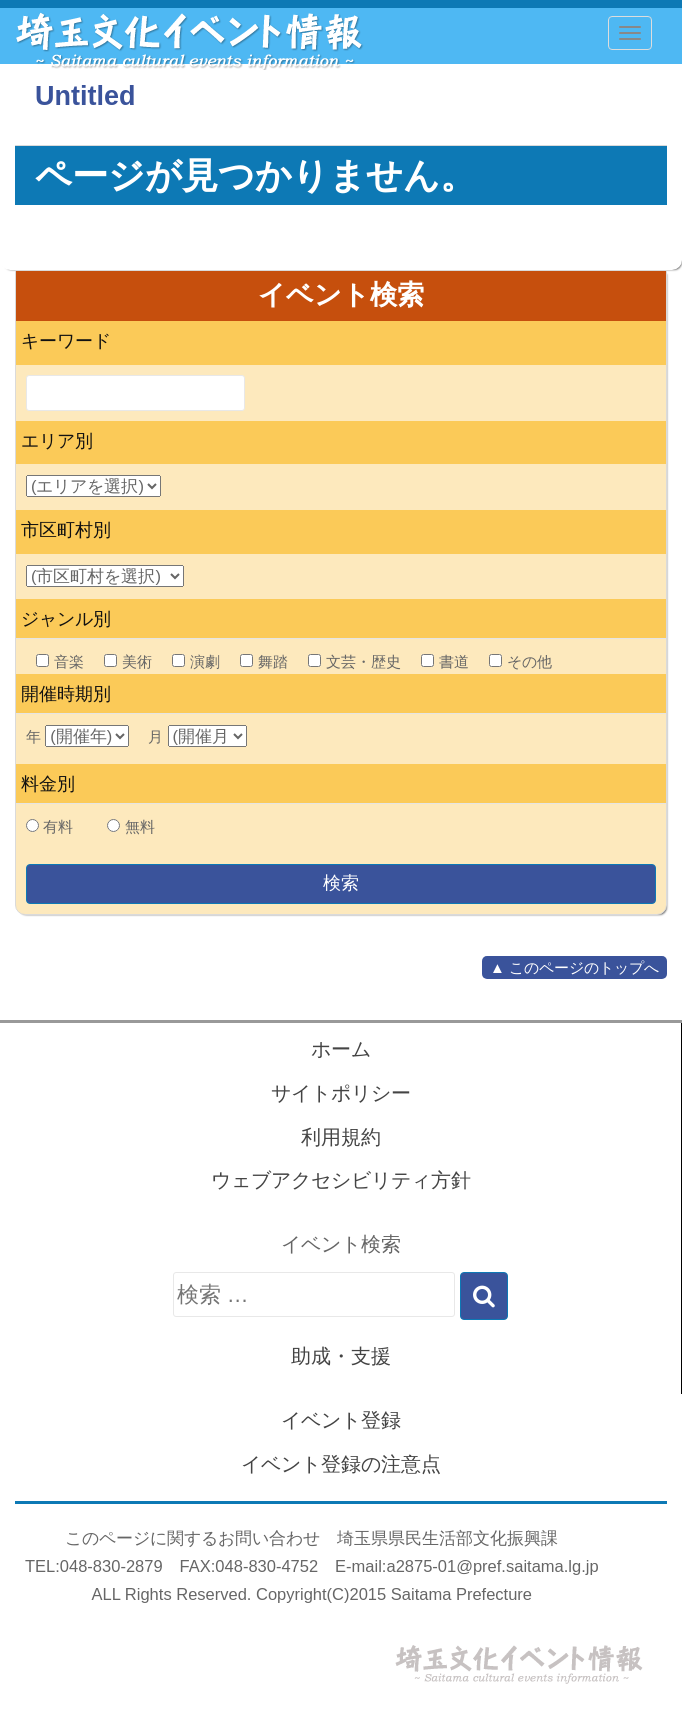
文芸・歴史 (354, 661)
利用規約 (341, 1137)
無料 (140, 826)
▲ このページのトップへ (574, 967)
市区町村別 (66, 530)
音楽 (60, 661)
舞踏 (264, 661)
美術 (128, 661)
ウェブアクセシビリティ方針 (341, 1180)
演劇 (196, 661)
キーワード (66, 341)
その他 (520, 661)
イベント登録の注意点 (341, 1464)
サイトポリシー (341, 1093)
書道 (445, 661)
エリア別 (57, 441)
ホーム (341, 1049)
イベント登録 (341, 1420)
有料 (58, 826)
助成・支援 (341, 1356)
